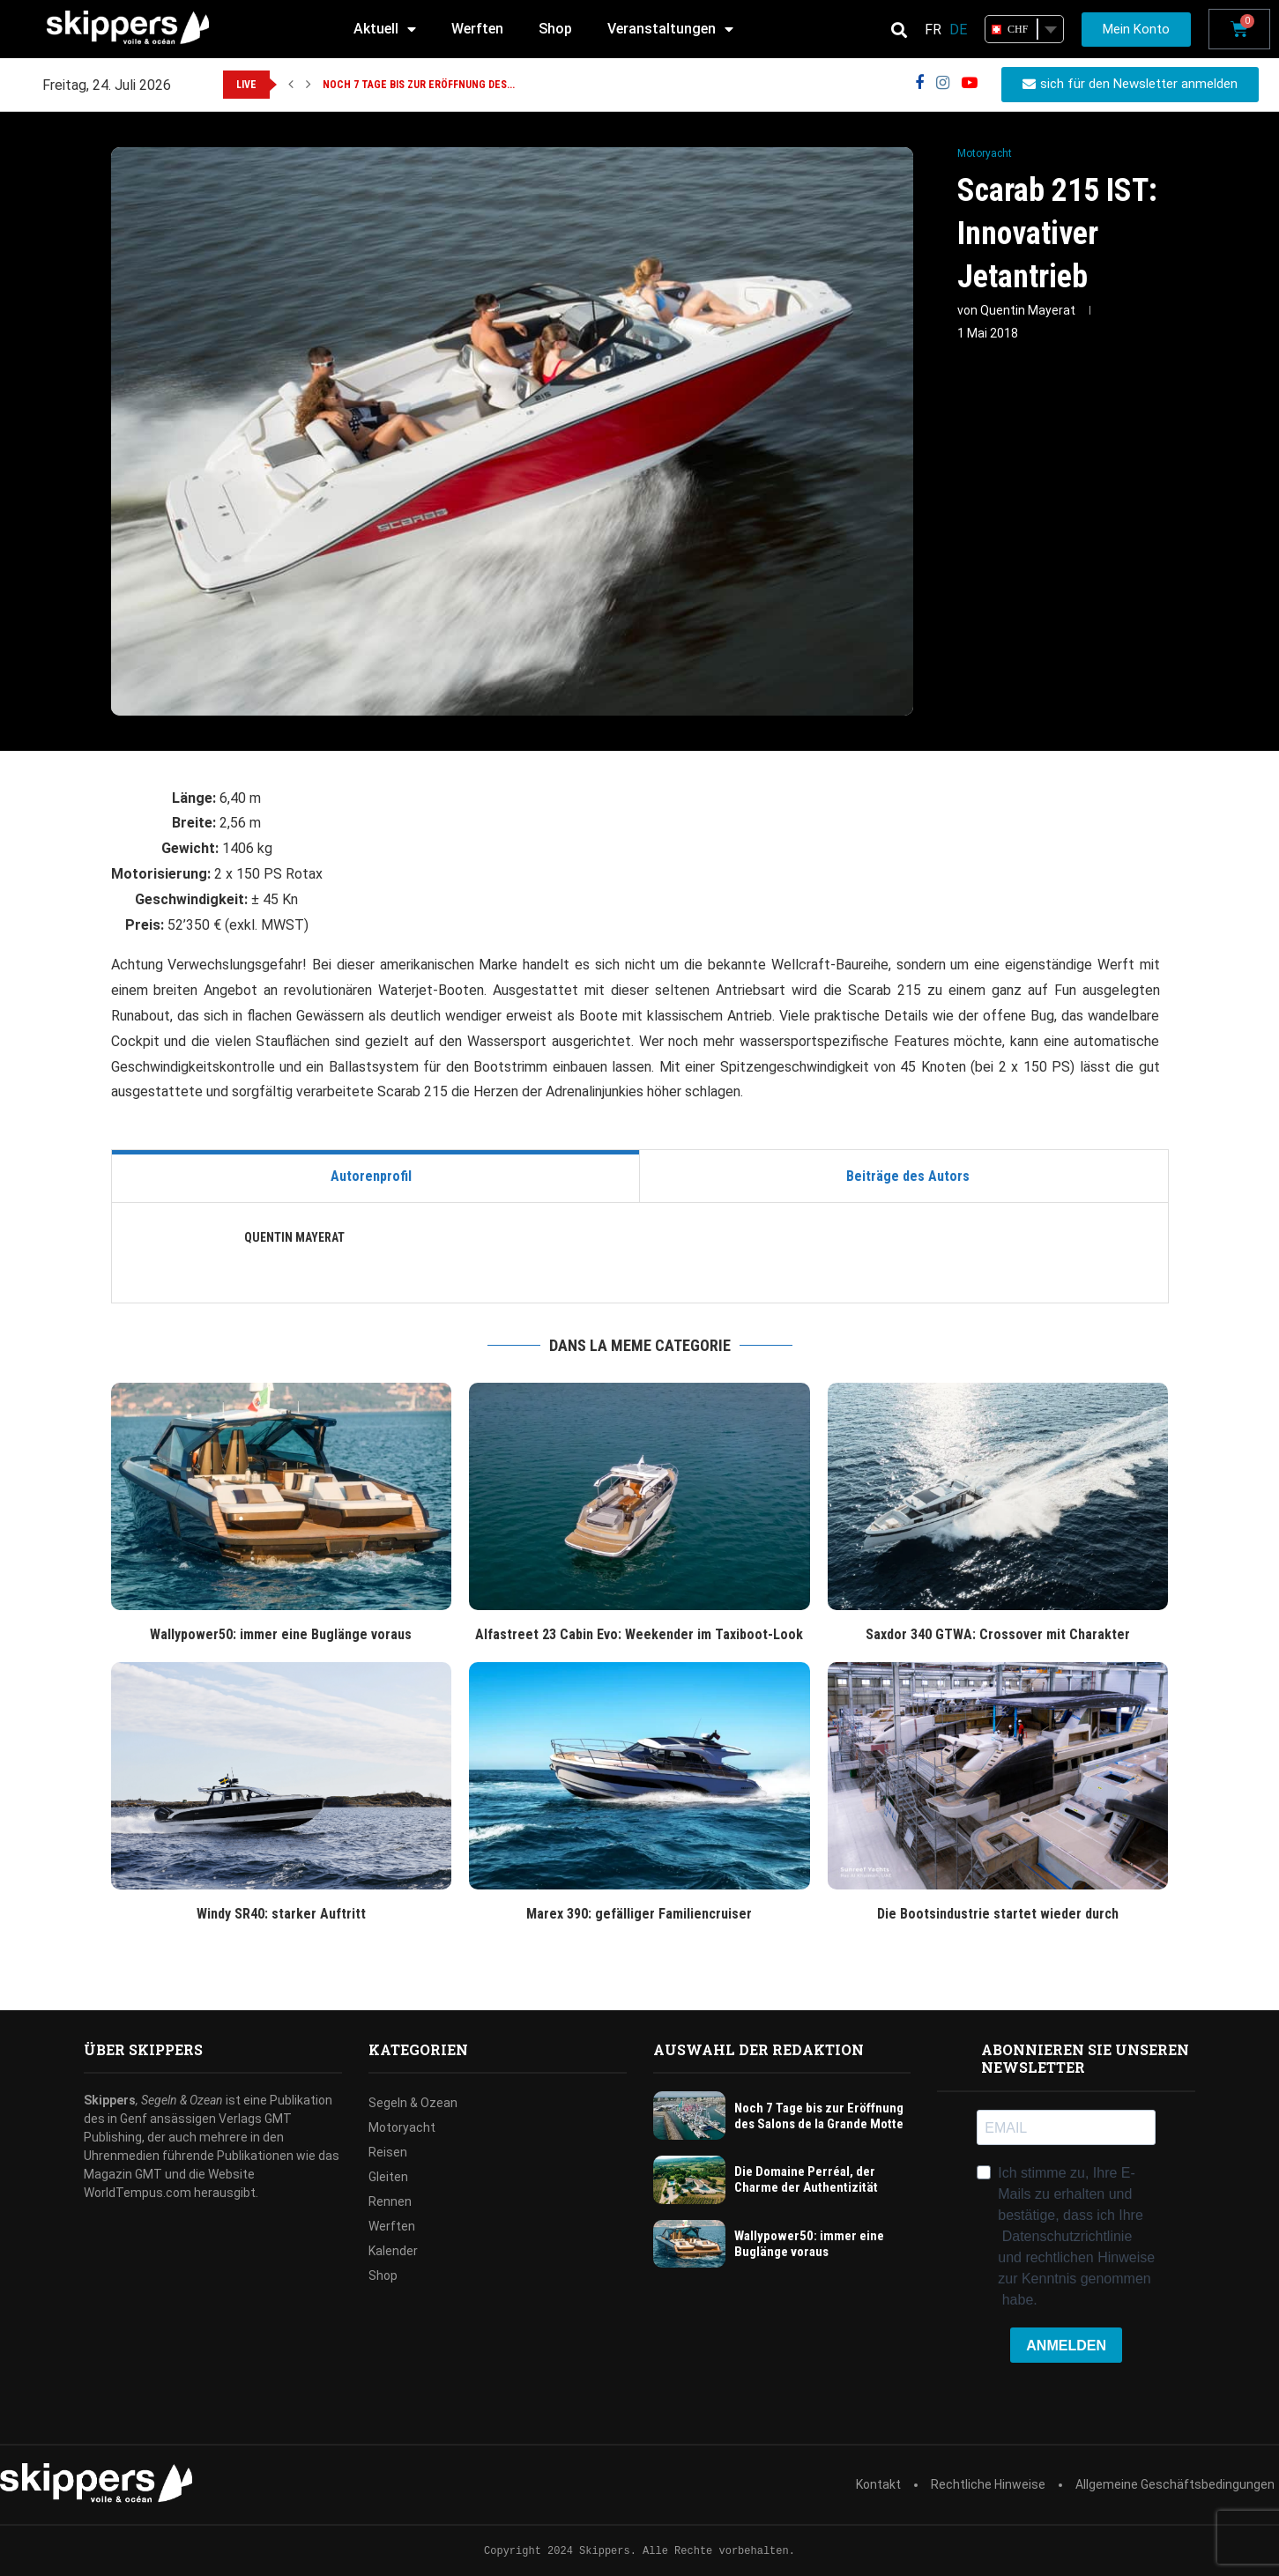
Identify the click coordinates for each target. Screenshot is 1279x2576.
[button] (291, 85)
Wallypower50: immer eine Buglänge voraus (281, 1634)
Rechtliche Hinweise (988, 2484)
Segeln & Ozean (412, 2103)
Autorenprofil (371, 1176)
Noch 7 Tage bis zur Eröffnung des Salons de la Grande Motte (818, 2116)
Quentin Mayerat (1027, 310)
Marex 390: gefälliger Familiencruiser (639, 1913)
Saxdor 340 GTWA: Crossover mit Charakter (998, 1634)
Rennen (390, 2201)
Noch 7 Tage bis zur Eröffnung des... (419, 84)
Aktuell (384, 29)
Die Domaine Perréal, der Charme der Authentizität (806, 2179)
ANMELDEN (1066, 2345)
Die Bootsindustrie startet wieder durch (998, 1913)
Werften (477, 28)
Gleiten (388, 2177)
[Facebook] (919, 83)
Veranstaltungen (670, 29)
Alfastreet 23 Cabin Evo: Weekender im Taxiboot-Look (639, 1634)
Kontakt (878, 2484)
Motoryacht (401, 2127)
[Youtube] (970, 83)
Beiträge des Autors (908, 1176)
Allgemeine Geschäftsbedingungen (1175, 2484)
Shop (555, 28)
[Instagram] (943, 83)
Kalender (393, 2251)
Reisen (387, 2152)
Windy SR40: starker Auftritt (281, 1913)
